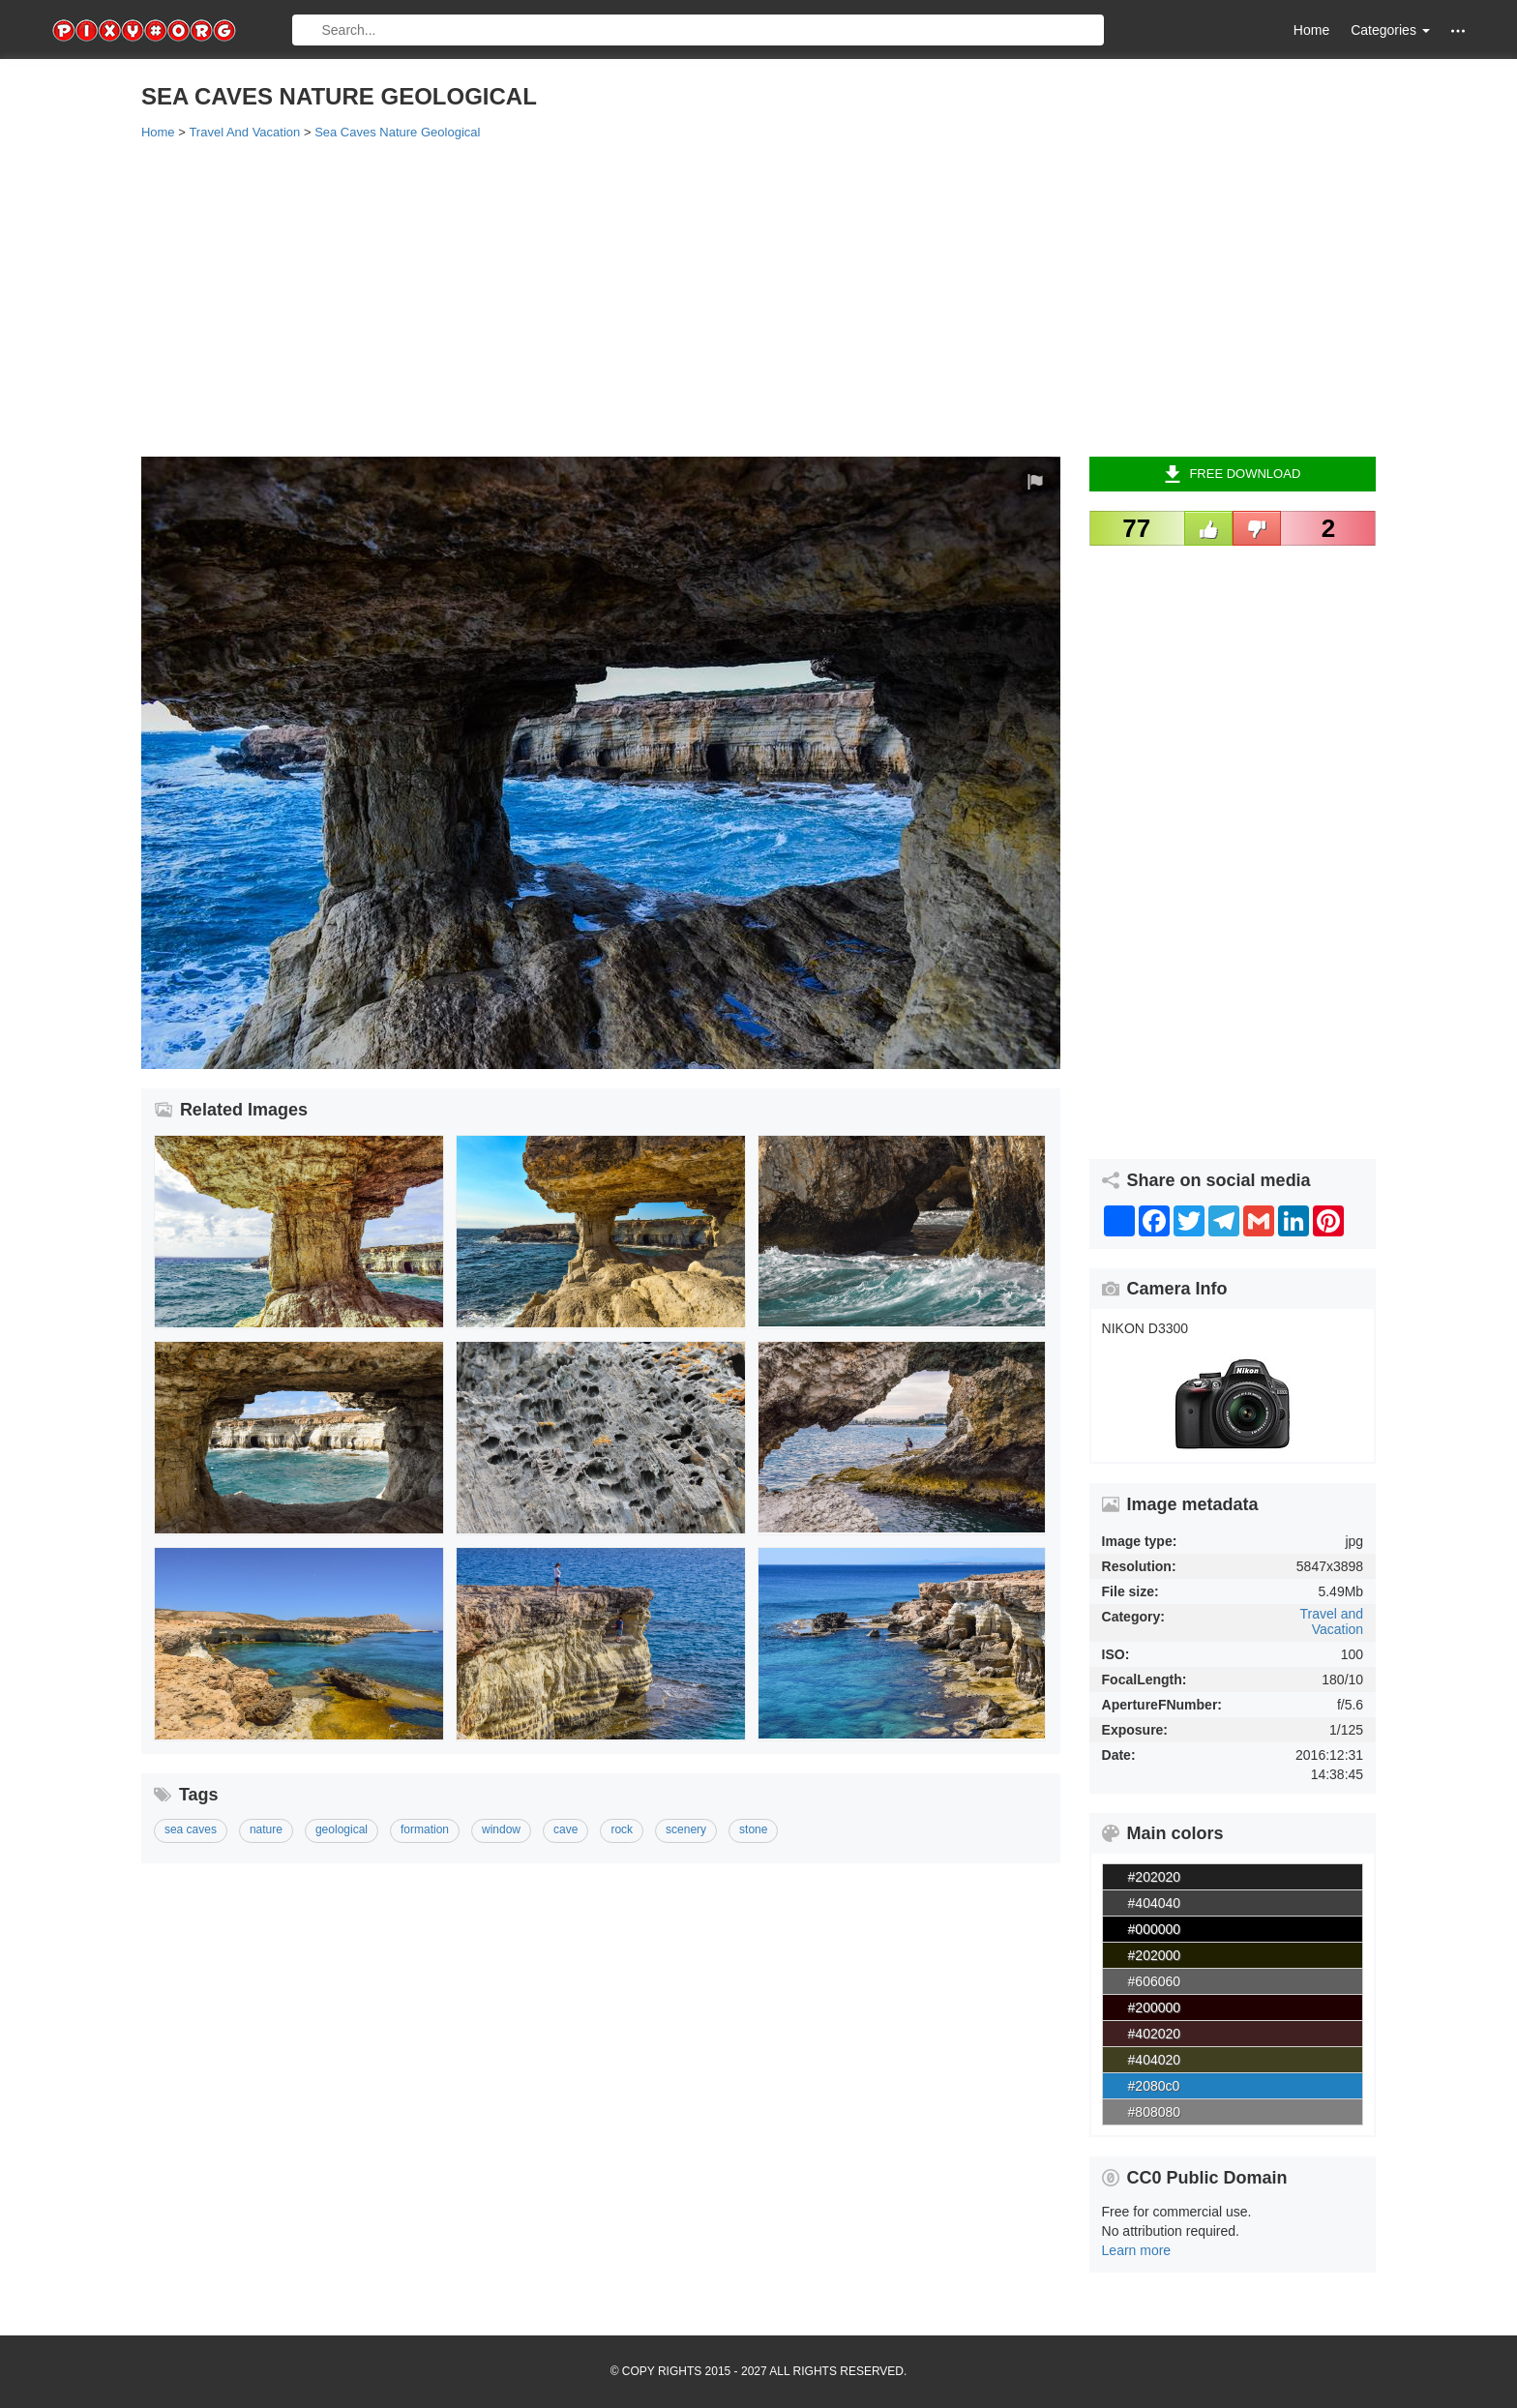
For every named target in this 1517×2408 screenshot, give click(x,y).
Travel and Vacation (1332, 1621)
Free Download (1232, 474)
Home (1311, 30)
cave (565, 1829)
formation (425, 1829)
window (501, 1829)
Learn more (1137, 2250)
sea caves (190, 1829)
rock (621, 1829)
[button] (1458, 30)
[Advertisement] (721, 297)
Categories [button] (1390, 30)
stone (753, 1829)
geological (341, 1829)
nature (266, 1829)
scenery (686, 1829)
